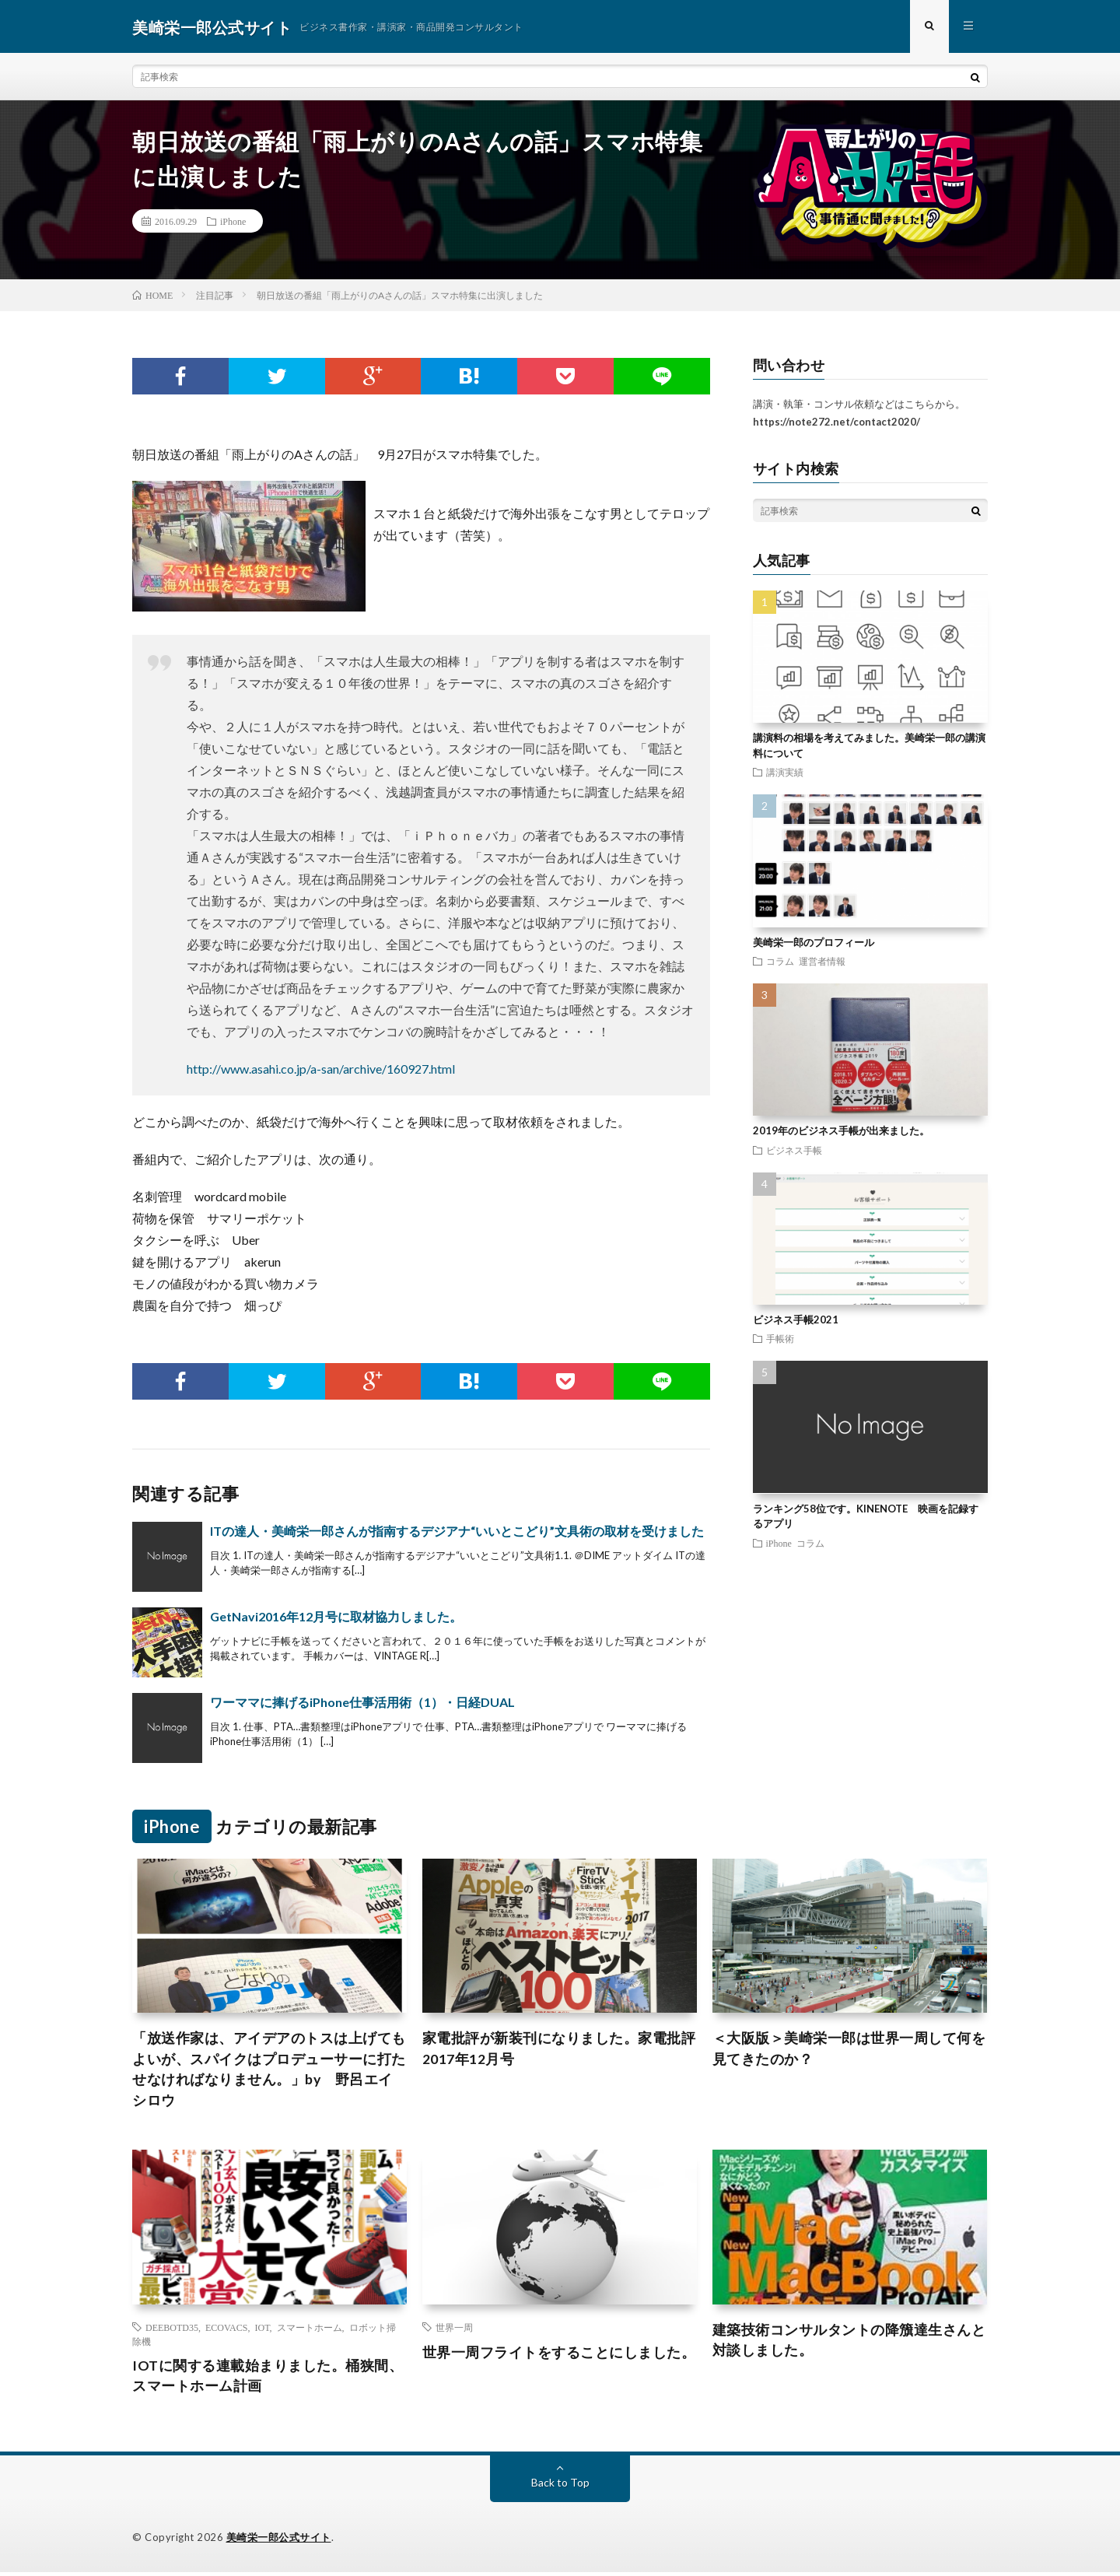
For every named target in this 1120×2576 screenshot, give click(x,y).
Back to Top (560, 2486)
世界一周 (454, 2330)
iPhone (233, 222)
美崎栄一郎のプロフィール (813, 944)
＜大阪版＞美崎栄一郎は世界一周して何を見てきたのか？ (849, 2051)
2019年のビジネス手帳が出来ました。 (841, 1133)
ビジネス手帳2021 (795, 1321)
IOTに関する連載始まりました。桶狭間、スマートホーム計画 (267, 2379)
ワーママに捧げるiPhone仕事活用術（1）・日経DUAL (362, 1703)
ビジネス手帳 (794, 1151)
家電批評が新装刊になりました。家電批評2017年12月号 (559, 2051)
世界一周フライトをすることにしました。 (559, 2355)
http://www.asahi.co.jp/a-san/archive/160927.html (321, 1070)
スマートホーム (309, 2330)
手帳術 (780, 1340)
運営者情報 (822, 962)
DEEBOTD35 (171, 2330)
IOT (261, 2330)
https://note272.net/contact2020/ (836, 423)
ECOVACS (226, 2330)
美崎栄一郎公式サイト (278, 2541)
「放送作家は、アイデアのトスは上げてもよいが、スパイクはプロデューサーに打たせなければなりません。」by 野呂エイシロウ (269, 2072)
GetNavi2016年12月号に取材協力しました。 (336, 1617)
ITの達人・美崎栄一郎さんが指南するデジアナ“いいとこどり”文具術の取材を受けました (457, 1532)
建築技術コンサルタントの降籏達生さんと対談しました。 (849, 2344)
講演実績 (784, 774)
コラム (780, 962)
